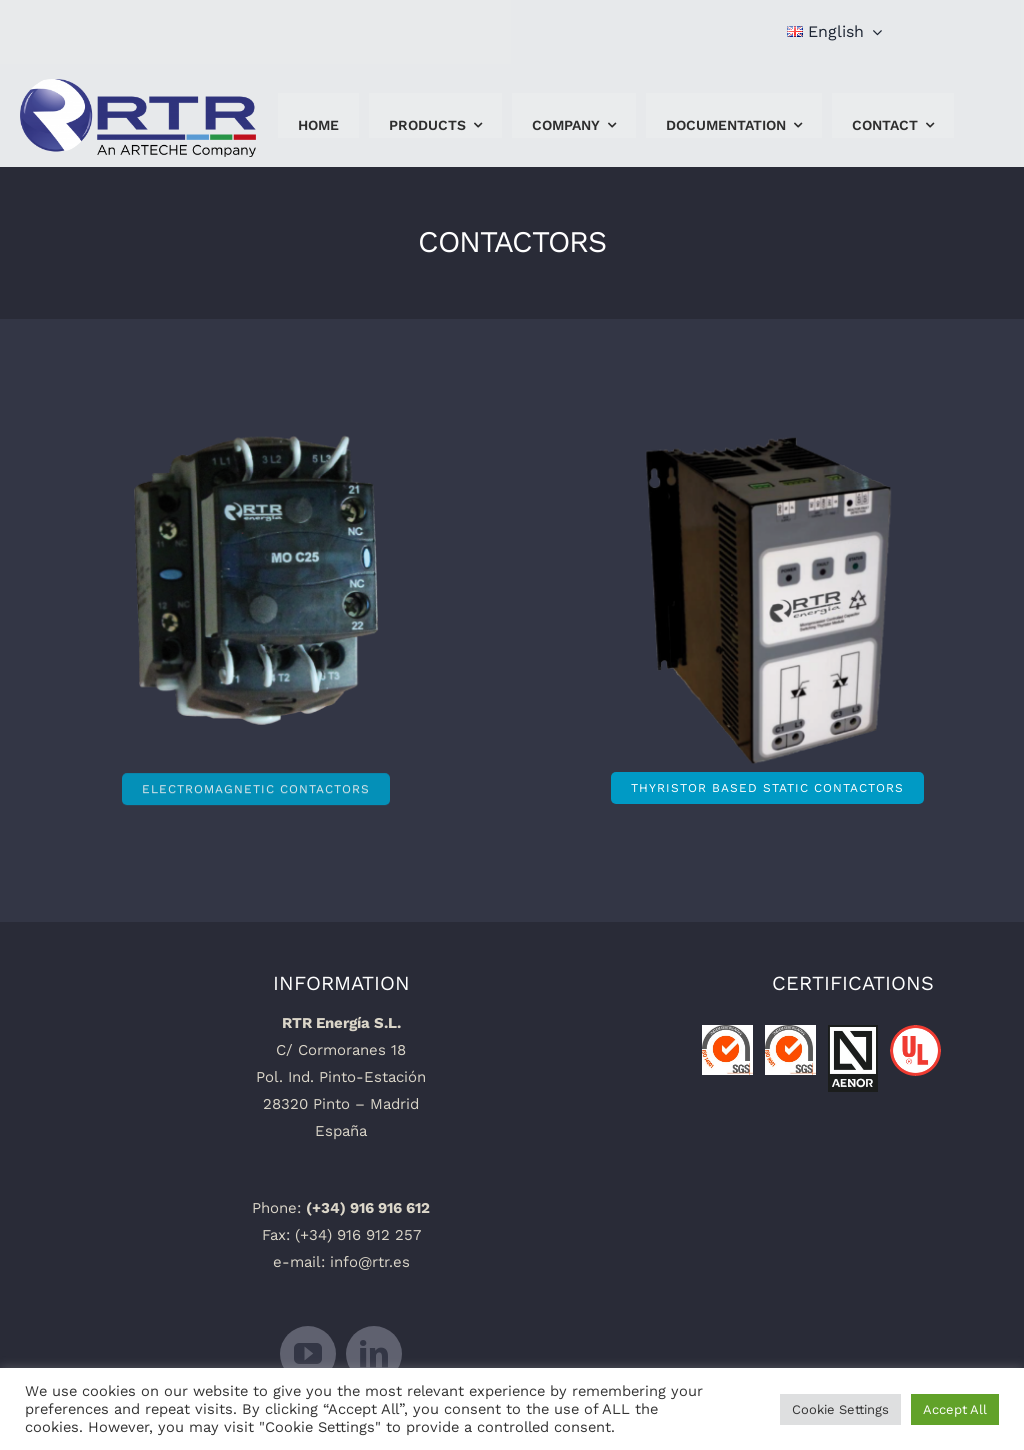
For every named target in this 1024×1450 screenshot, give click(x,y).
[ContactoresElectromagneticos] (256, 587)
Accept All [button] (955, 1409)
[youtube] (308, 1354)
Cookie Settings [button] (840, 1409)
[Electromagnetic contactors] (256, 783)
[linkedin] (374, 1354)
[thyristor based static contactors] (767, 788)
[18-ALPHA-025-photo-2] (690, 536)
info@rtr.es (370, 1262)
